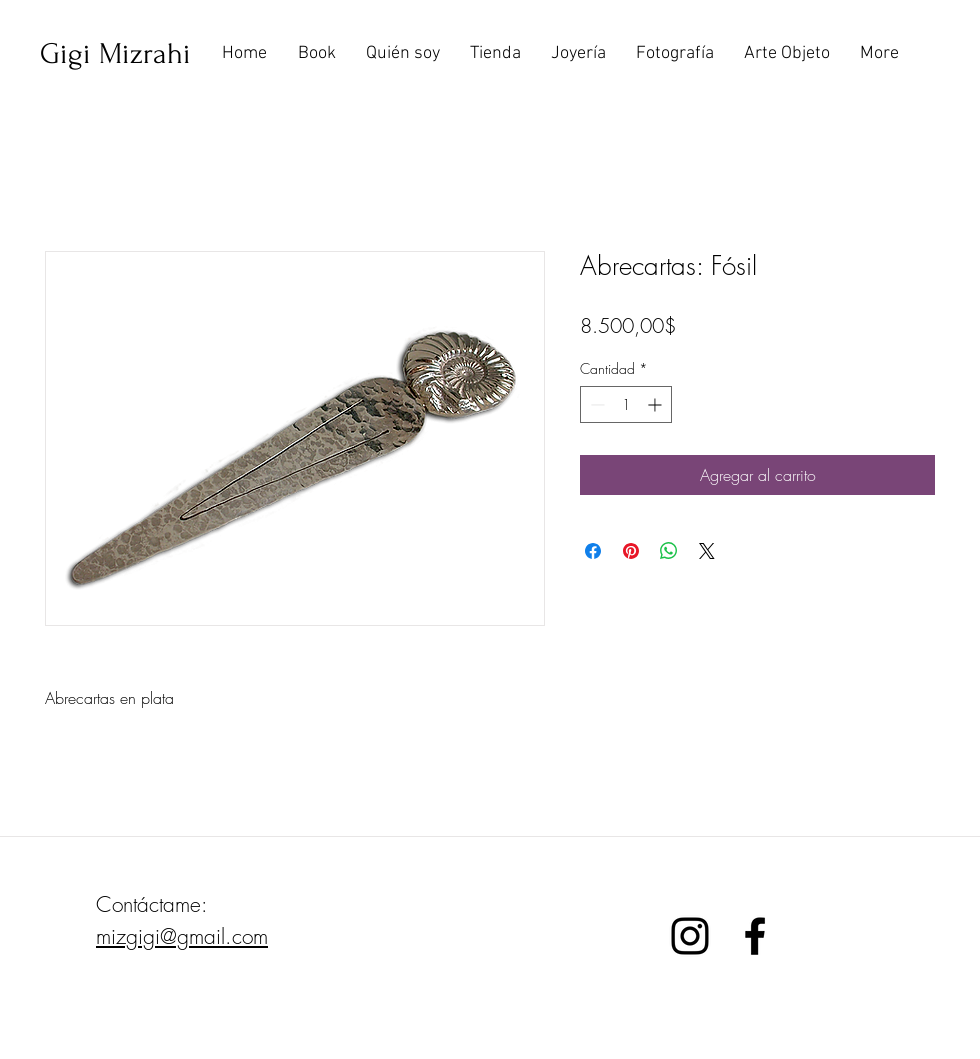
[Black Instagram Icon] (690, 936)
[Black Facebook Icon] (755, 936)
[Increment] (656, 404)
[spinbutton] (626, 404)
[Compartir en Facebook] (593, 551)
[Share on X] (707, 551)
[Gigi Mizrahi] (115, 54)
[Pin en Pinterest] (631, 551)
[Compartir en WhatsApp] (669, 551)
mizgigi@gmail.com (182, 936)
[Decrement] (595, 404)
